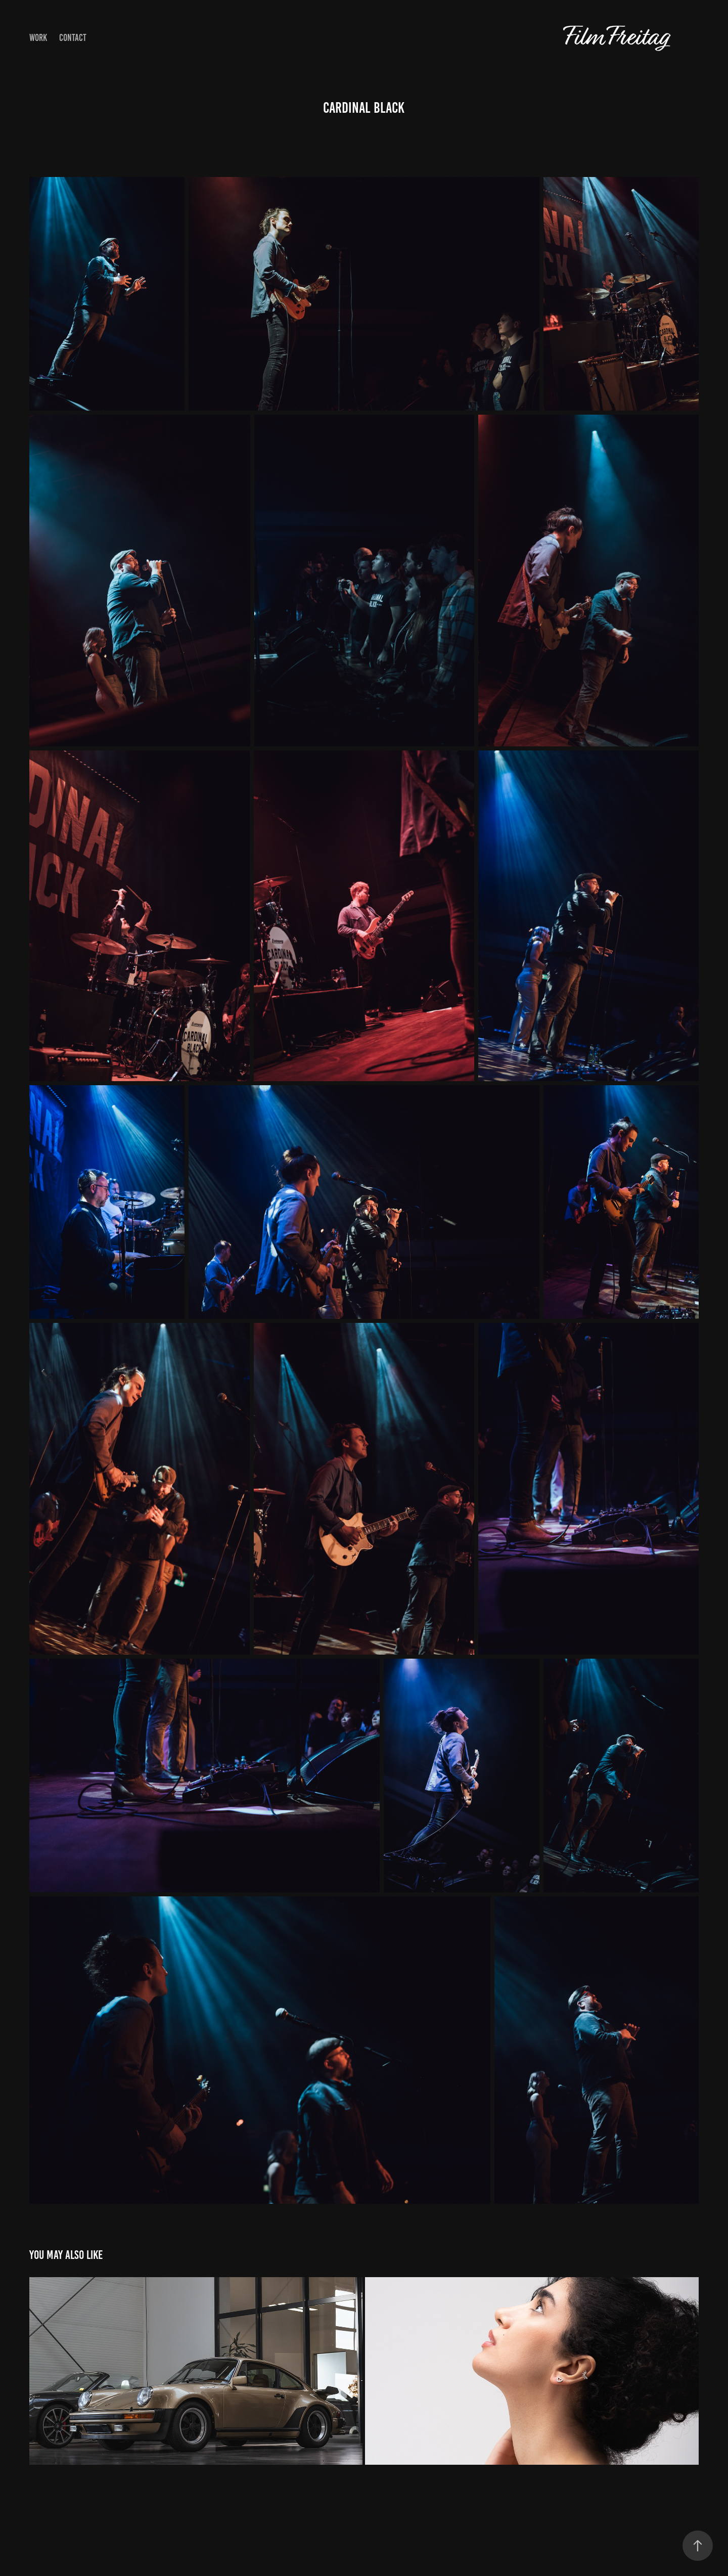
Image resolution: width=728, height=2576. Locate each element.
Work (38, 37)
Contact (72, 37)
